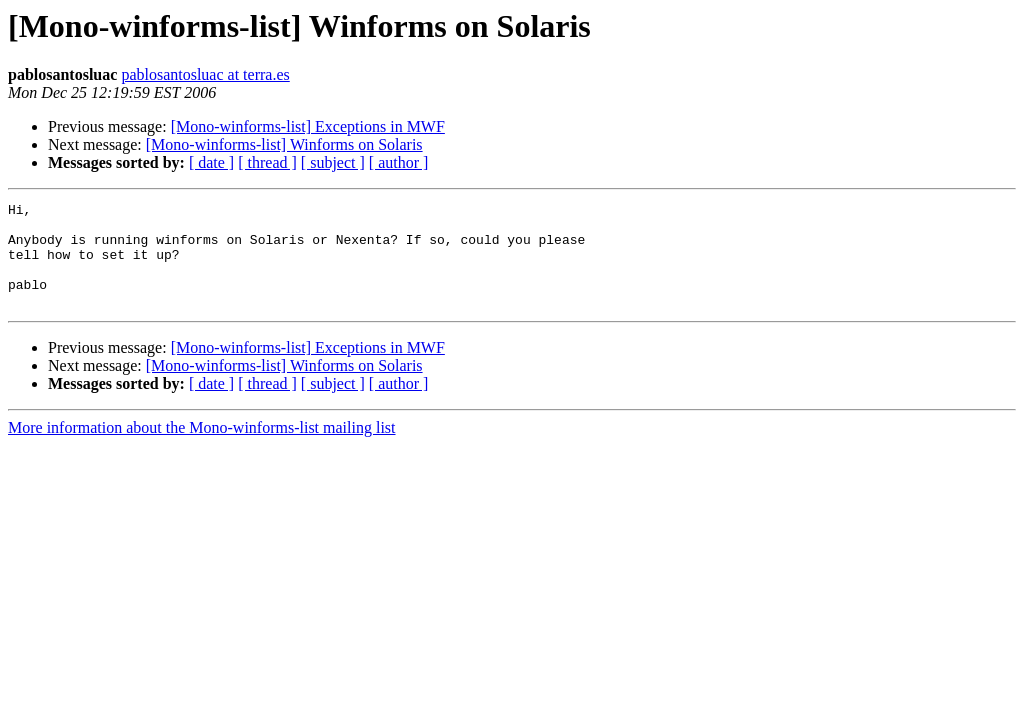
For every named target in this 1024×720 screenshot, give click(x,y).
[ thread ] (267, 162)
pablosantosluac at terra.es (205, 74)
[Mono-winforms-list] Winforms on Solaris (284, 144)
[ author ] (399, 162)
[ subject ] (333, 162)
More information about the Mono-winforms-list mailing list (202, 448)
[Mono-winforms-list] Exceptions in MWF (308, 126)
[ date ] (211, 162)
